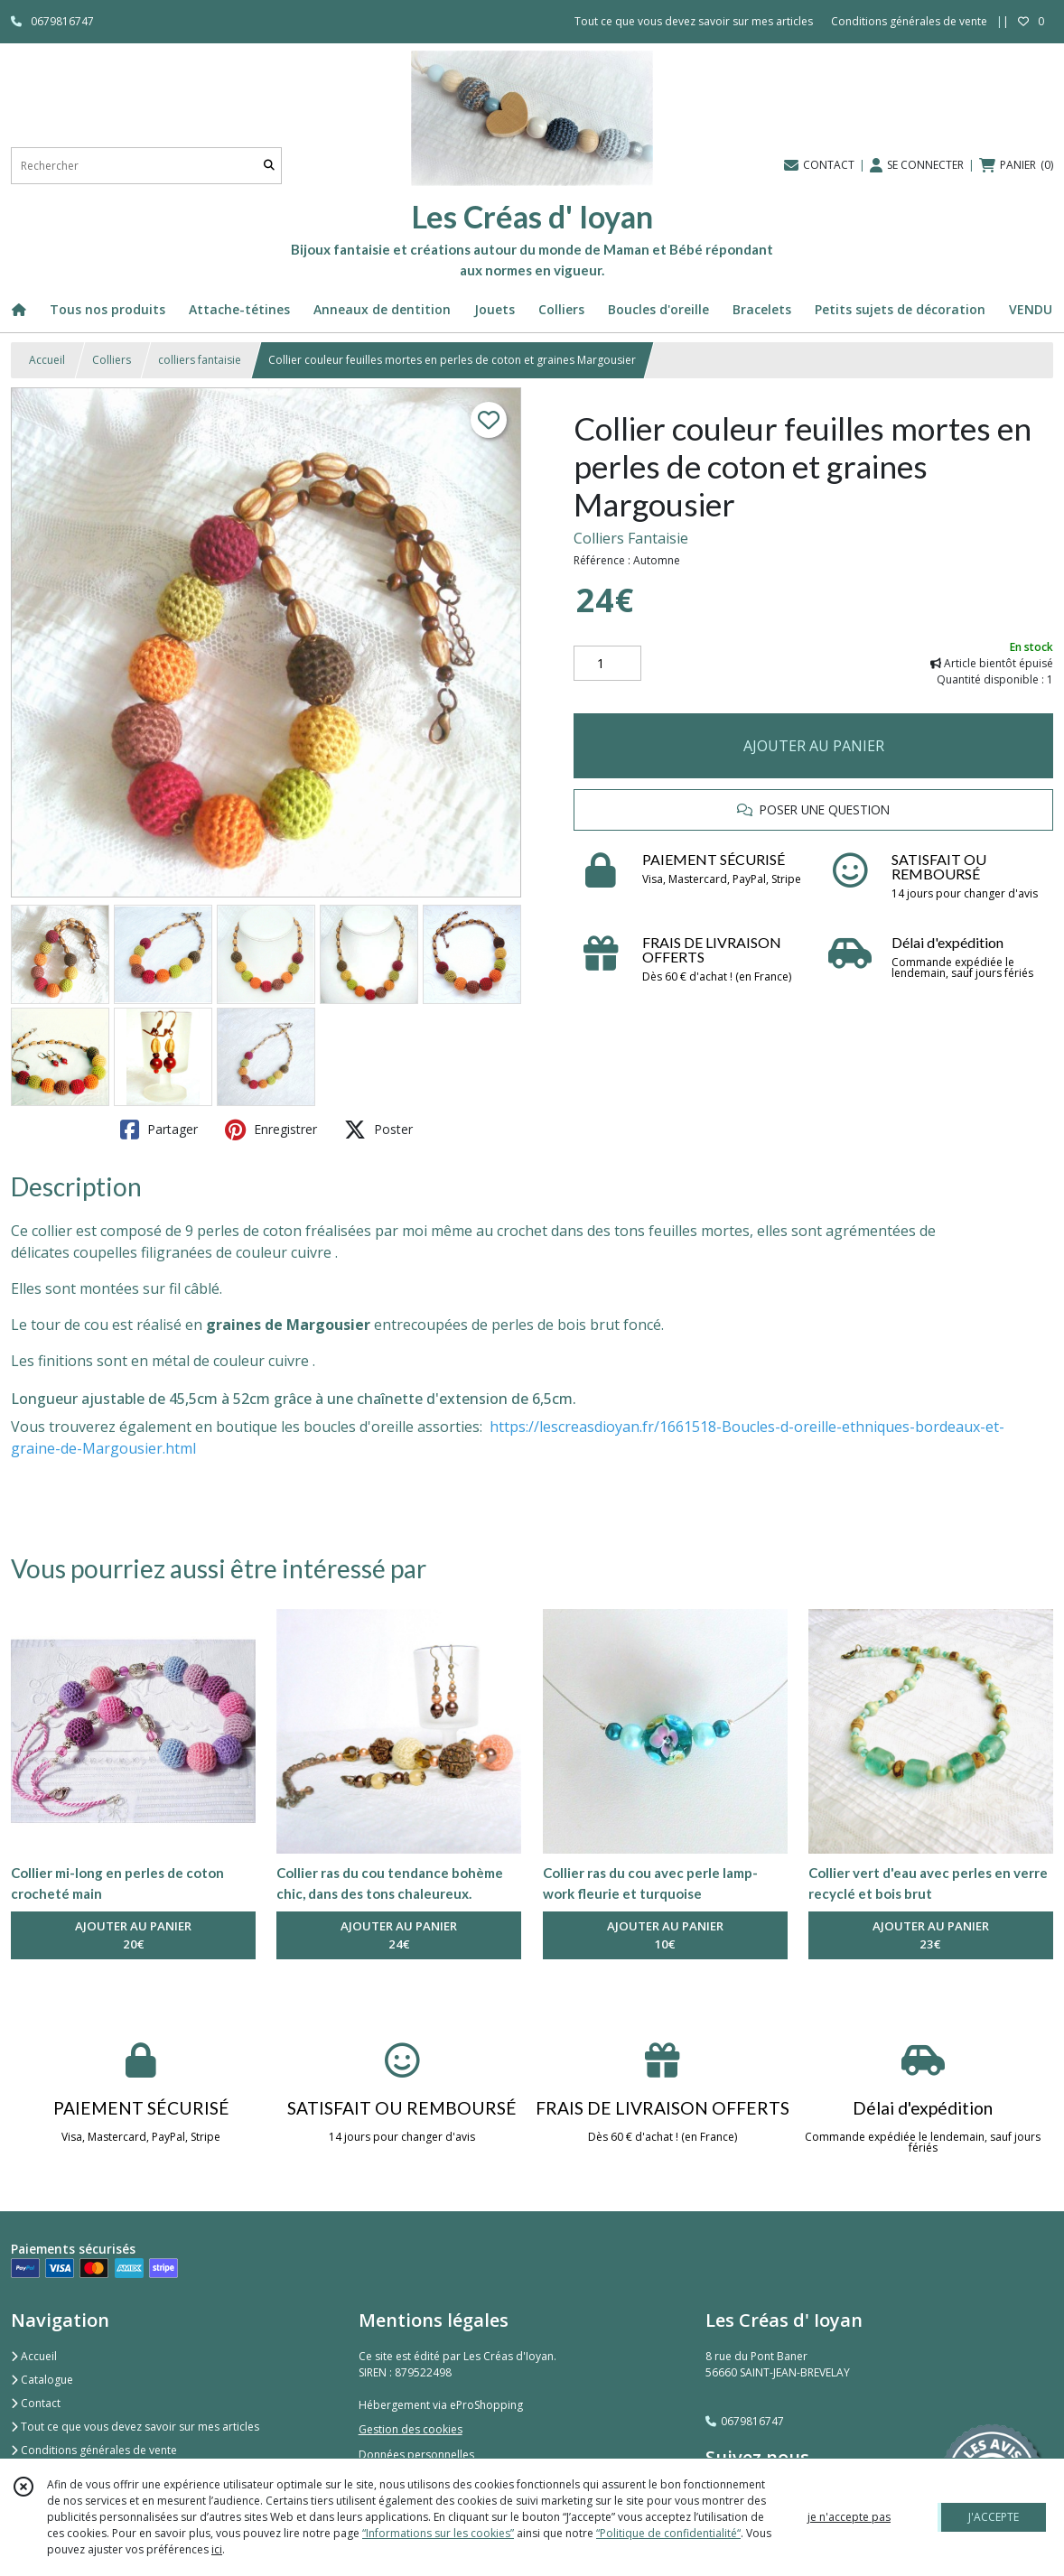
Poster (378, 1129)
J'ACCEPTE (993, 2517)
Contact (36, 2403)
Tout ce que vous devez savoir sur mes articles (135, 2426)
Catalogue (42, 2379)
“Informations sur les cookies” (438, 2533)
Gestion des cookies (410, 2429)
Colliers (111, 359)
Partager (159, 1129)
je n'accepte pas (849, 2517)
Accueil (47, 359)
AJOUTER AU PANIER (813, 746)
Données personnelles (416, 2454)
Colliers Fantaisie (631, 538)
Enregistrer (271, 1129)
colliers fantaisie (199, 359)
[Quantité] (607, 664)
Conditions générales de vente (94, 2450)
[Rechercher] (269, 165)
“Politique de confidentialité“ (668, 2533)
